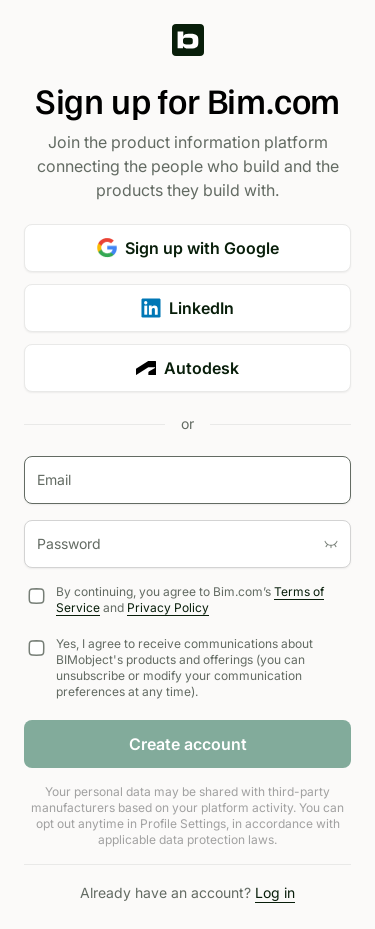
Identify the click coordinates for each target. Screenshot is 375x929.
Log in (275, 892)
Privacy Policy (168, 607)
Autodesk (187, 368)
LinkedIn (187, 308)
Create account (188, 744)
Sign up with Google (188, 248)
